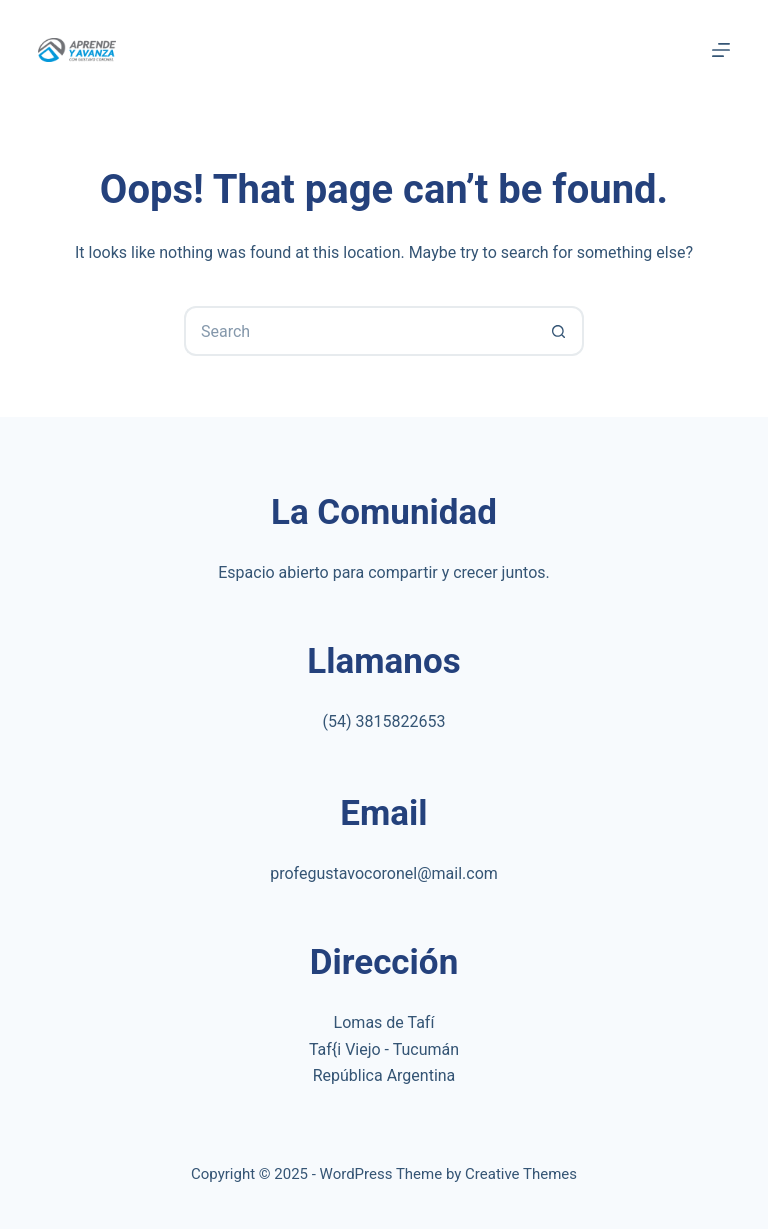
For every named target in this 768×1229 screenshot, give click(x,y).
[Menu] (721, 50)
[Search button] (559, 331)
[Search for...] (359, 331)
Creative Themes (521, 1174)
